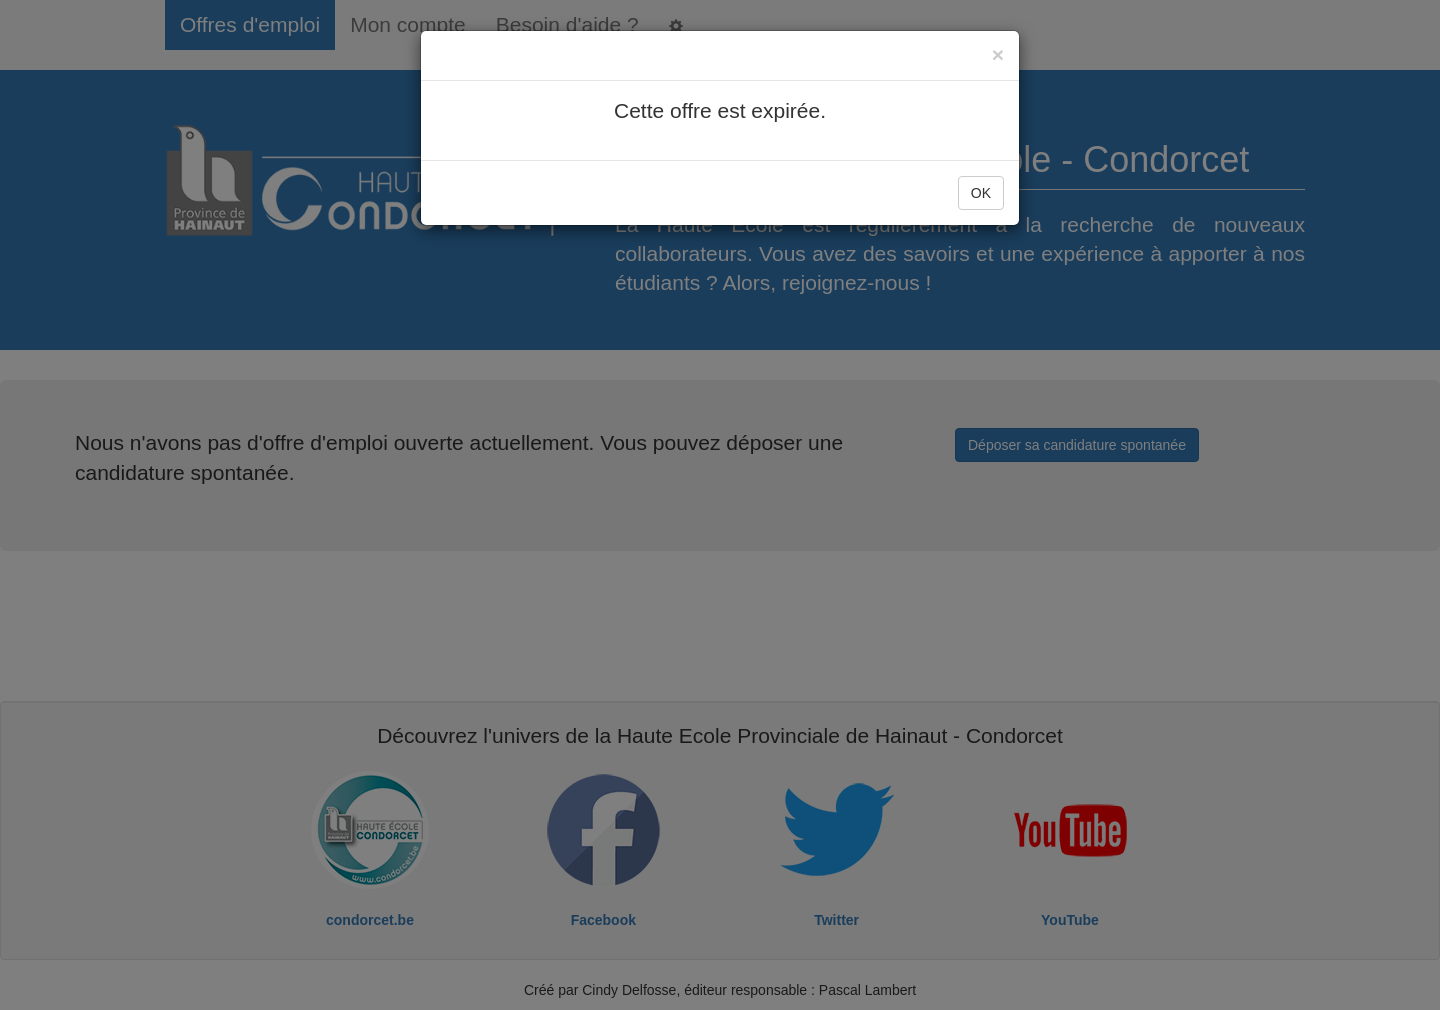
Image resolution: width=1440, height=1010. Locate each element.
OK (981, 193)
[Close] (998, 54)
